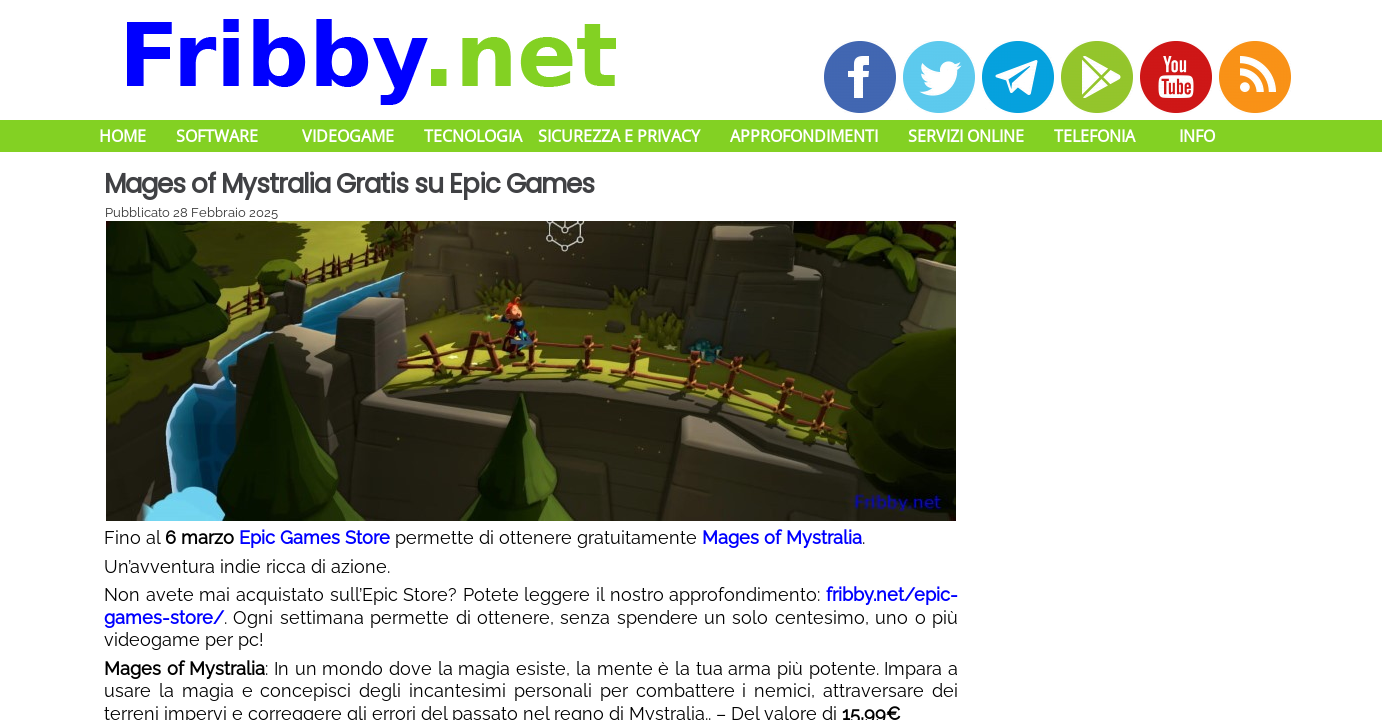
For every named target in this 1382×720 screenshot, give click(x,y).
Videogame (348, 136)
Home (122, 136)
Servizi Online (966, 136)
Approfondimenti (804, 136)
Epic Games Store (314, 537)
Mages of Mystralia (782, 537)
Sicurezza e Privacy (619, 136)
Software (217, 136)
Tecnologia (473, 136)
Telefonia (1094, 136)
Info (1197, 136)
